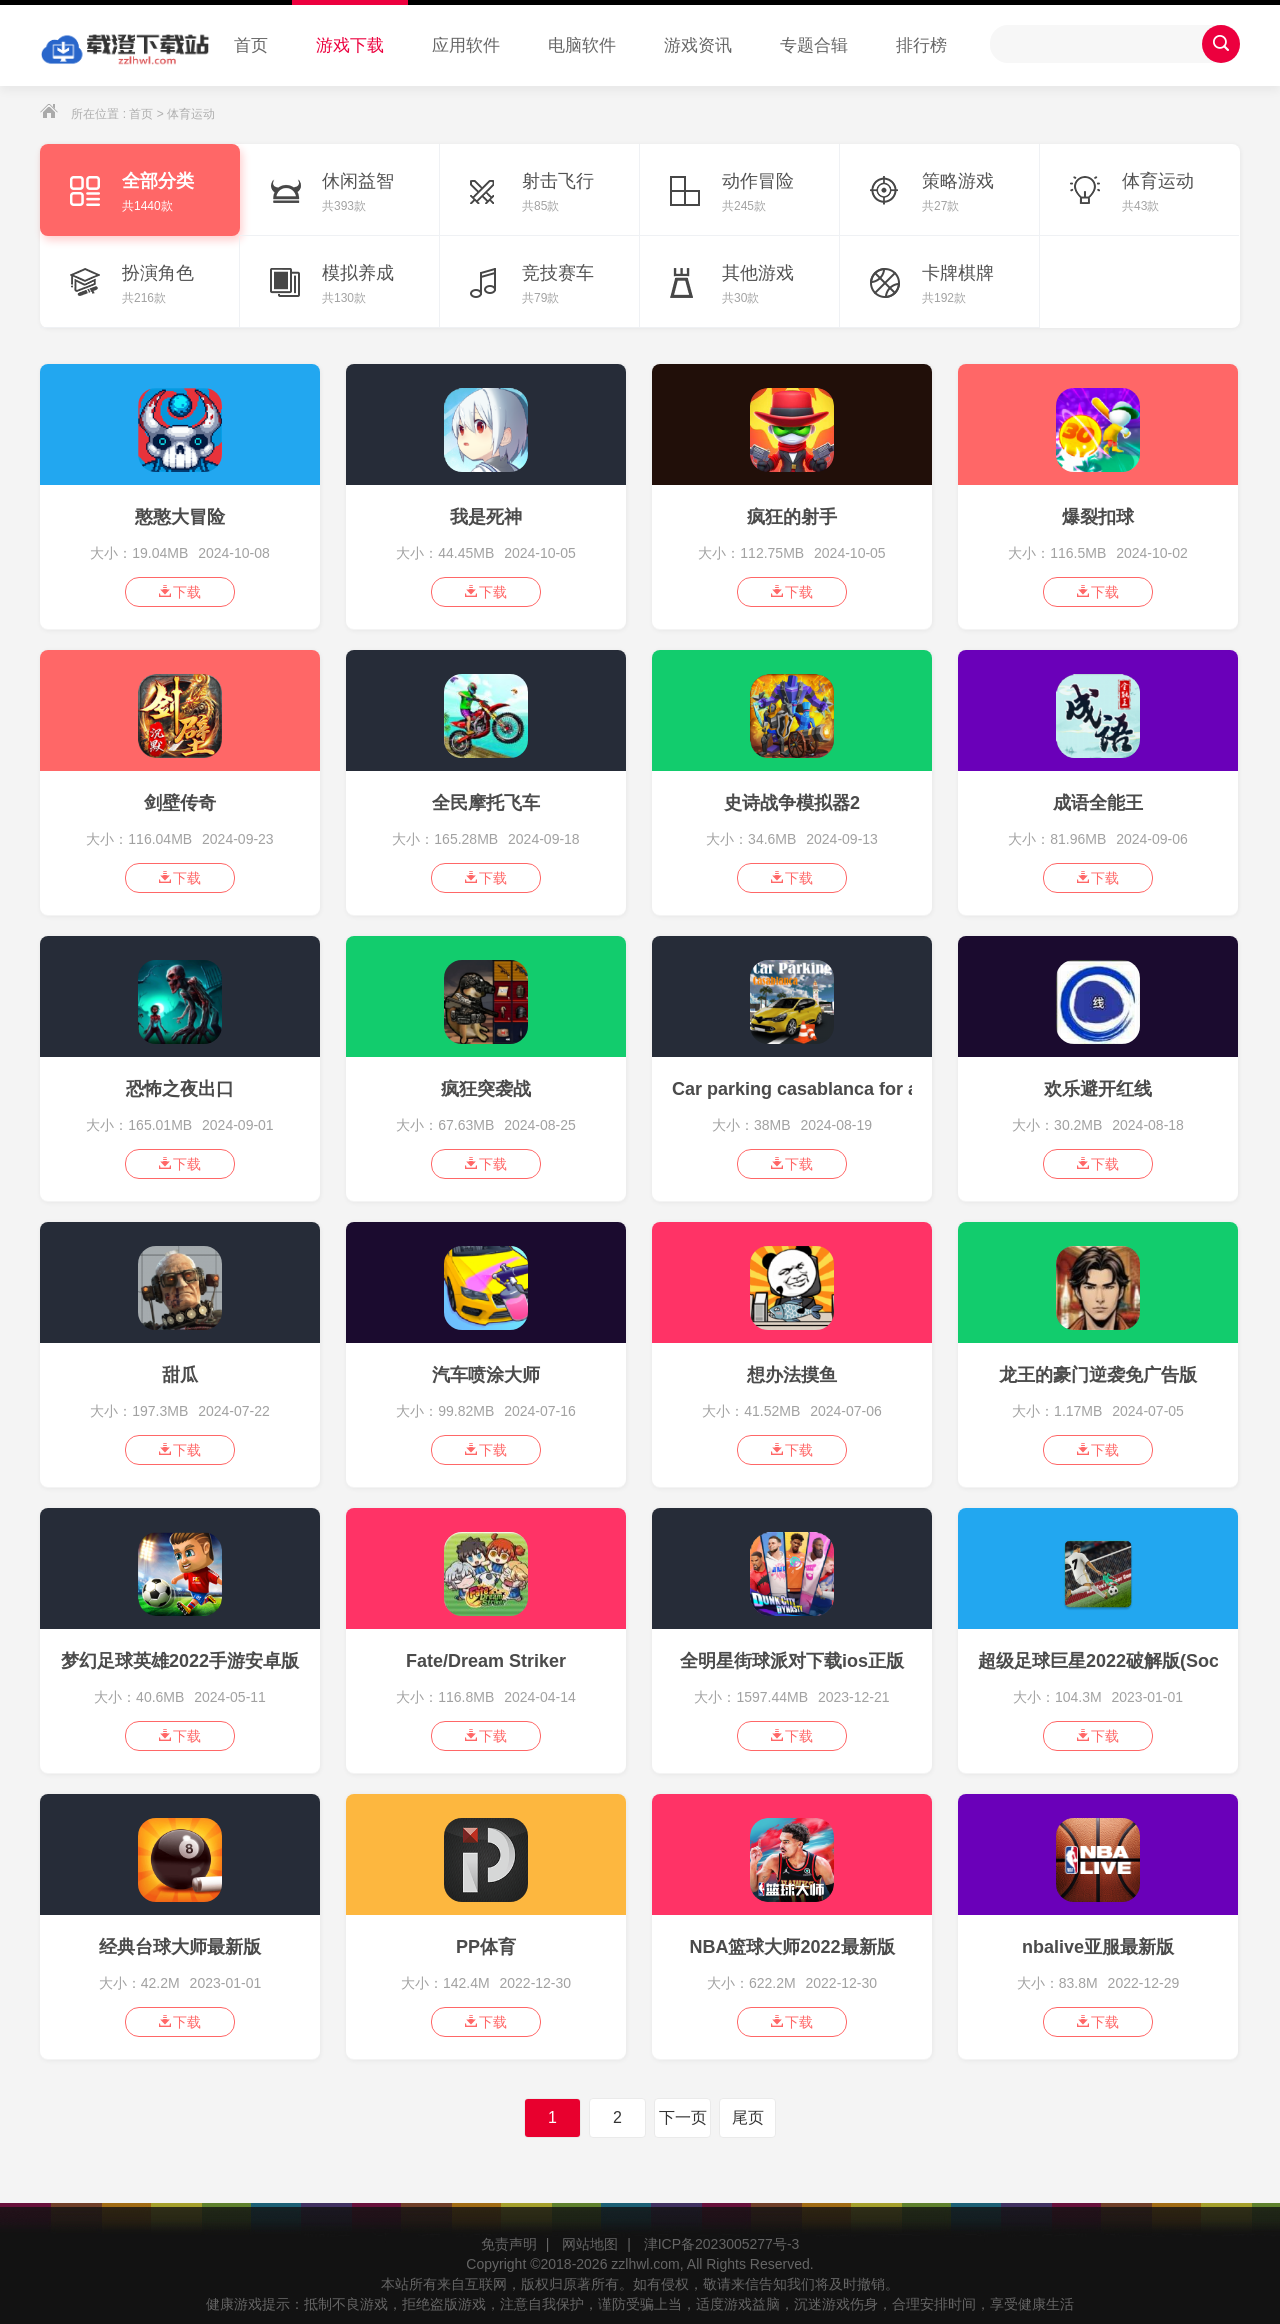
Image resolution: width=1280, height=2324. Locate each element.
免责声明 (509, 2244)
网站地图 (590, 2244)
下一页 (683, 2117)
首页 (251, 45)
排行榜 (921, 45)
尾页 (748, 2117)
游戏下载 (350, 45)
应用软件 (466, 45)
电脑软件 (582, 45)
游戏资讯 (698, 45)
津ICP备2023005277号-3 (722, 2244)
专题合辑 (814, 45)
